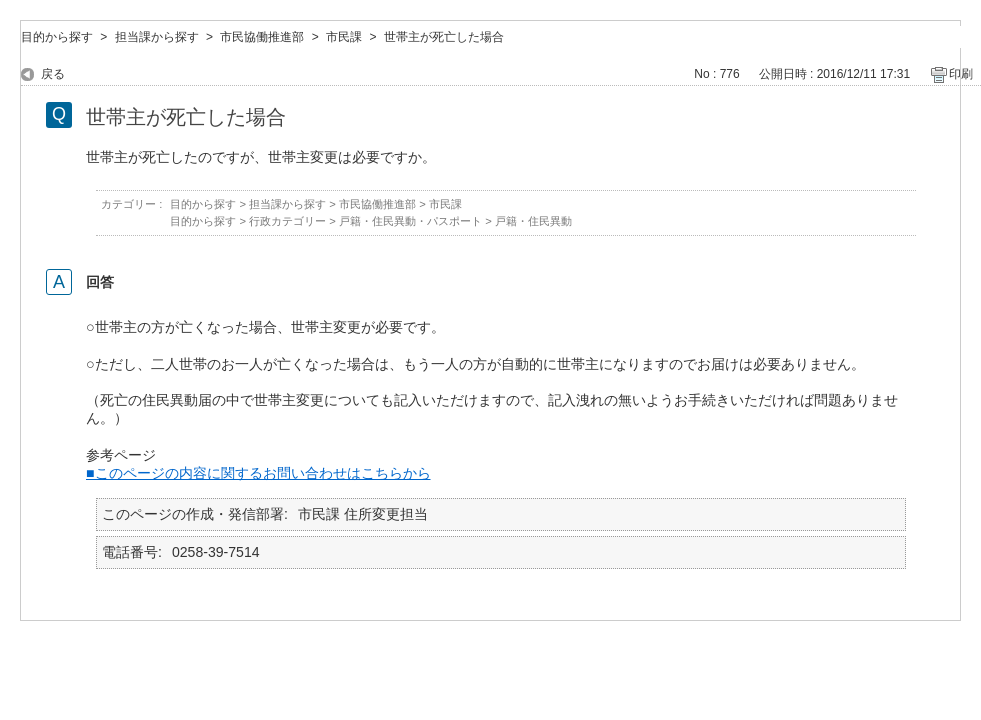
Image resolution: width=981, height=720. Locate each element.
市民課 (344, 37)
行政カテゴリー (287, 221)
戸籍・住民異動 (533, 221)
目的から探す (57, 37)
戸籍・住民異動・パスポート (410, 221)
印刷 (961, 74)
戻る (53, 74)
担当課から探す (157, 37)
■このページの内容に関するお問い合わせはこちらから (258, 473)
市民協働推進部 (262, 37)
